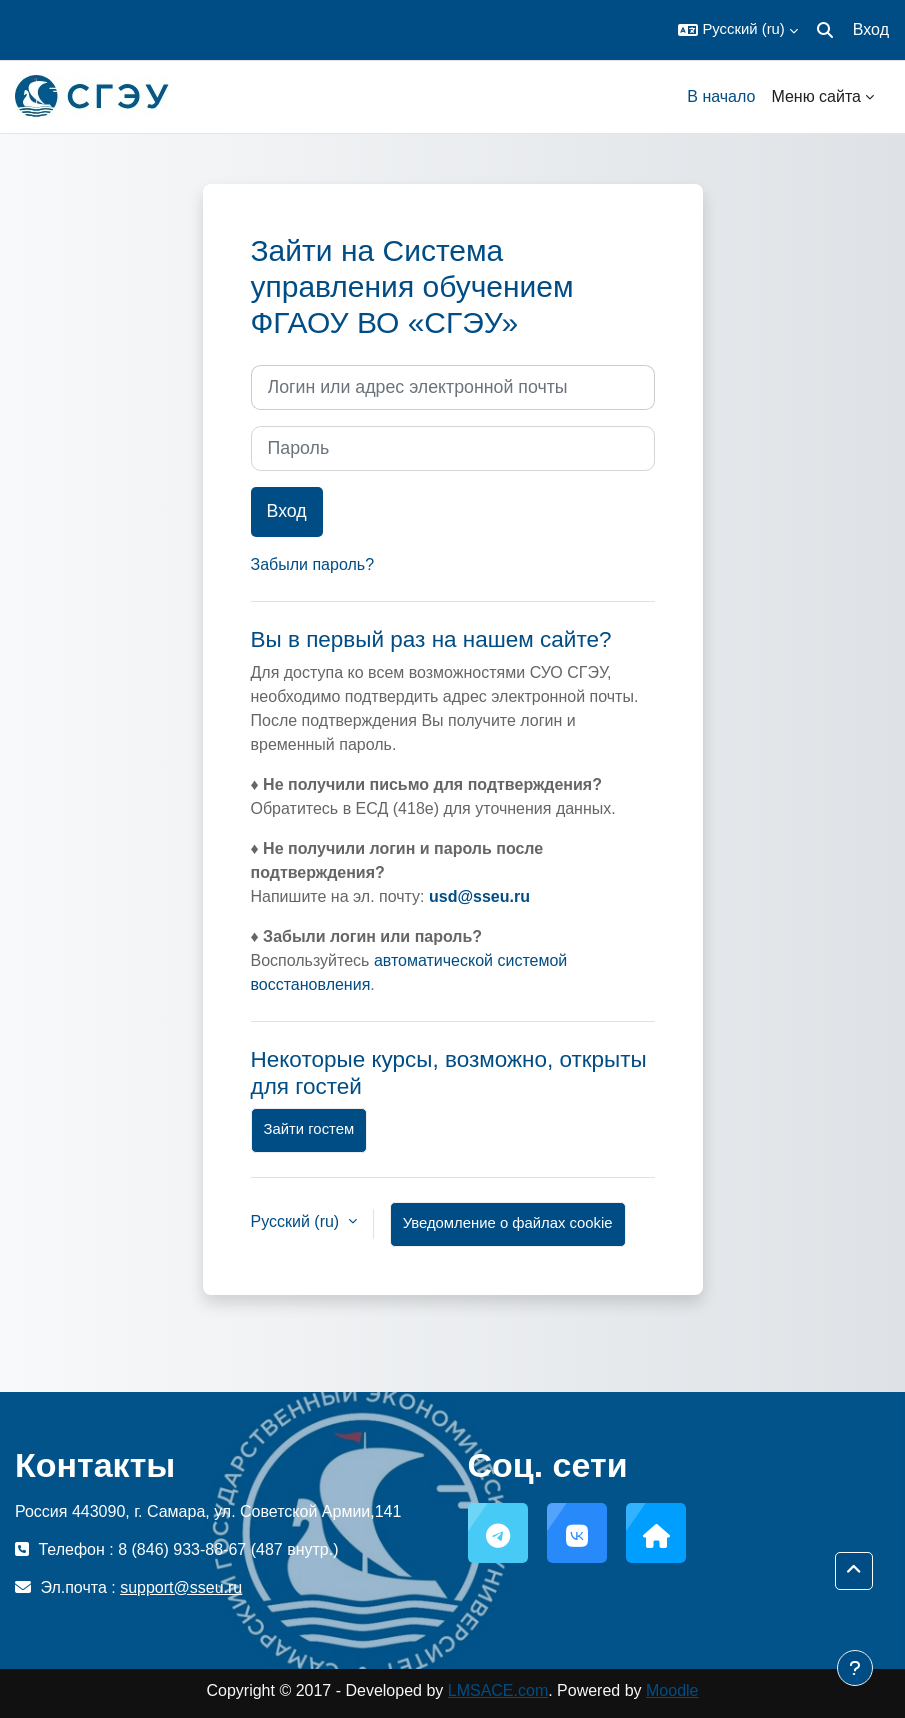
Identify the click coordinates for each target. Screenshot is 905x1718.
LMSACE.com (498, 1690)
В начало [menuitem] (721, 96)
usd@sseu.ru (479, 896)
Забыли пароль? (313, 564)
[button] (737, 30)
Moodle (672, 1690)
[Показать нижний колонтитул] (855, 1668)
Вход (871, 29)
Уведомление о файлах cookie (508, 1223)
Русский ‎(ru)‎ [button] (297, 1221)
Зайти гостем (309, 1129)
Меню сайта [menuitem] (816, 96)
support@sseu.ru (181, 1587)
